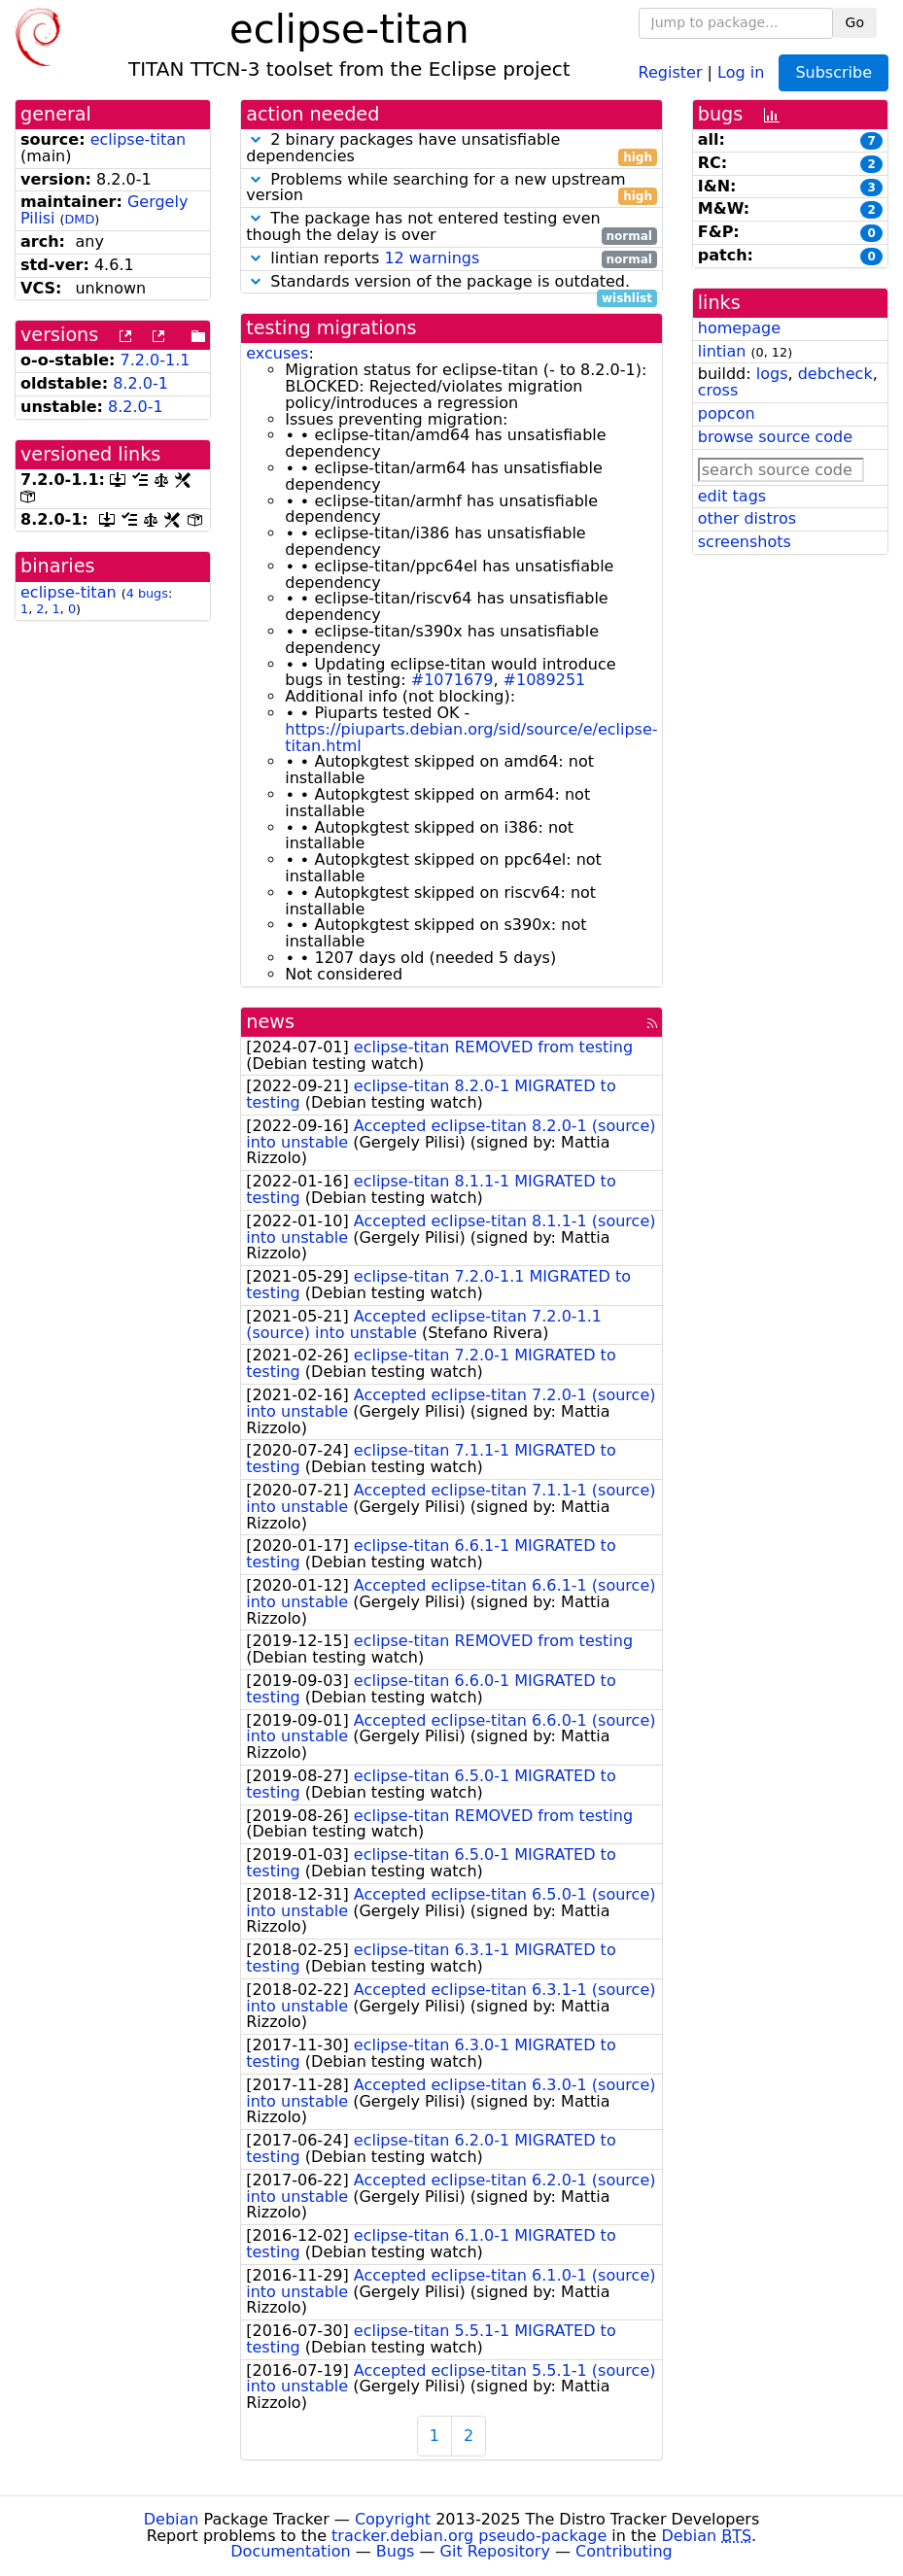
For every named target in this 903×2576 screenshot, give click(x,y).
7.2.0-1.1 (156, 360)
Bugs (395, 2551)
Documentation (290, 2551)
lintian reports (451, 259)
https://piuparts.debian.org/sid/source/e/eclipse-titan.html (471, 737)
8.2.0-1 (140, 383)
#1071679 (452, 679)
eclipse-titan (138, 139)
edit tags (732, 496)
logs (772, 373)
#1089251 (545, 679)
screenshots (744, 541)
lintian (722, 351)
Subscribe (833, 72)
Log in (740, 71)
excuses (277, 353)
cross (718, 390)
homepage (739, 328)
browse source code (775, 437)
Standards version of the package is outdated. (451, 282)
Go (855, 22)
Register (671, 71)
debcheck (835, 373)
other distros (747, 518)
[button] (255, 139)
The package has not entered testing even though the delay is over (451, 227)
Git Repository (495, 2551)
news (270, 1022)
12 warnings (431, 258)
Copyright (393, 2519)
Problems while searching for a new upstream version (451, 188)
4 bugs (147, 593)
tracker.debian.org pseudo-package (469, 2535)
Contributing (624, 2551)
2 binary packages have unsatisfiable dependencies (451, 148)
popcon (726, 413)
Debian (171, 2519)
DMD (80, 219)
